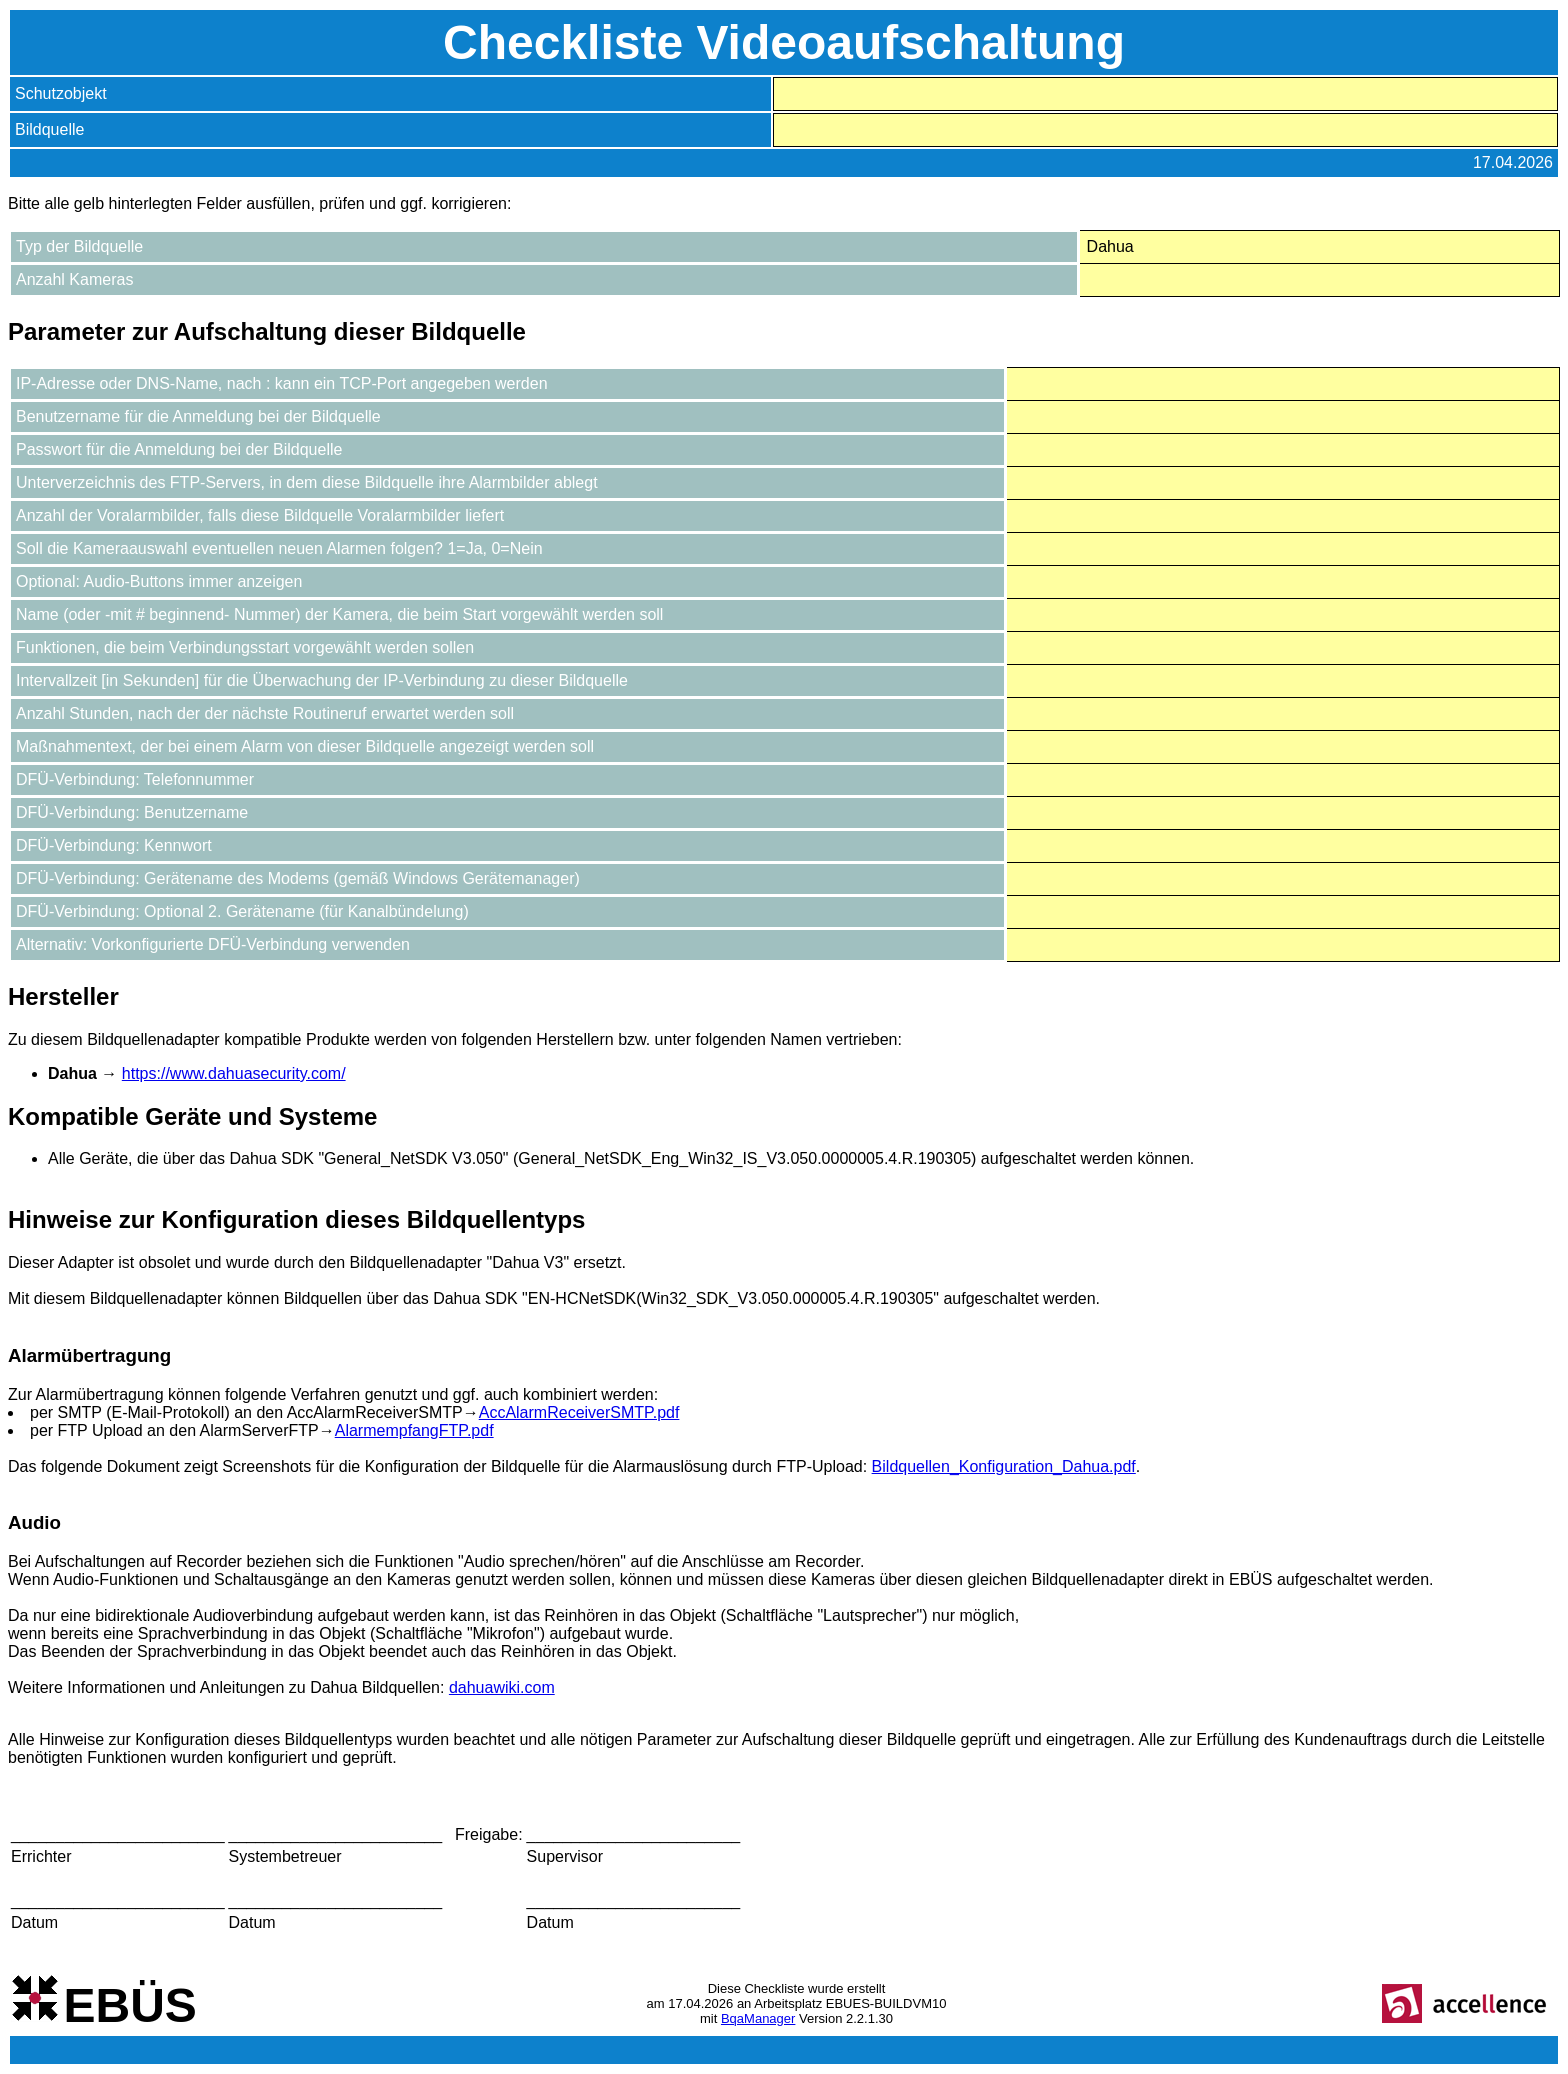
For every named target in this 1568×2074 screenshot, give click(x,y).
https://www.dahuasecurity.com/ (234, 1073)
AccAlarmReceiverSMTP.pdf (579, 1412)
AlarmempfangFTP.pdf (414, 1430)
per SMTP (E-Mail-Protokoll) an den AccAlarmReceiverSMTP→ (254, 1412)
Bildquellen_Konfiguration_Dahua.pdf (1004, 1466)
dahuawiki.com (502, 1687)
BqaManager (758, 2018)
